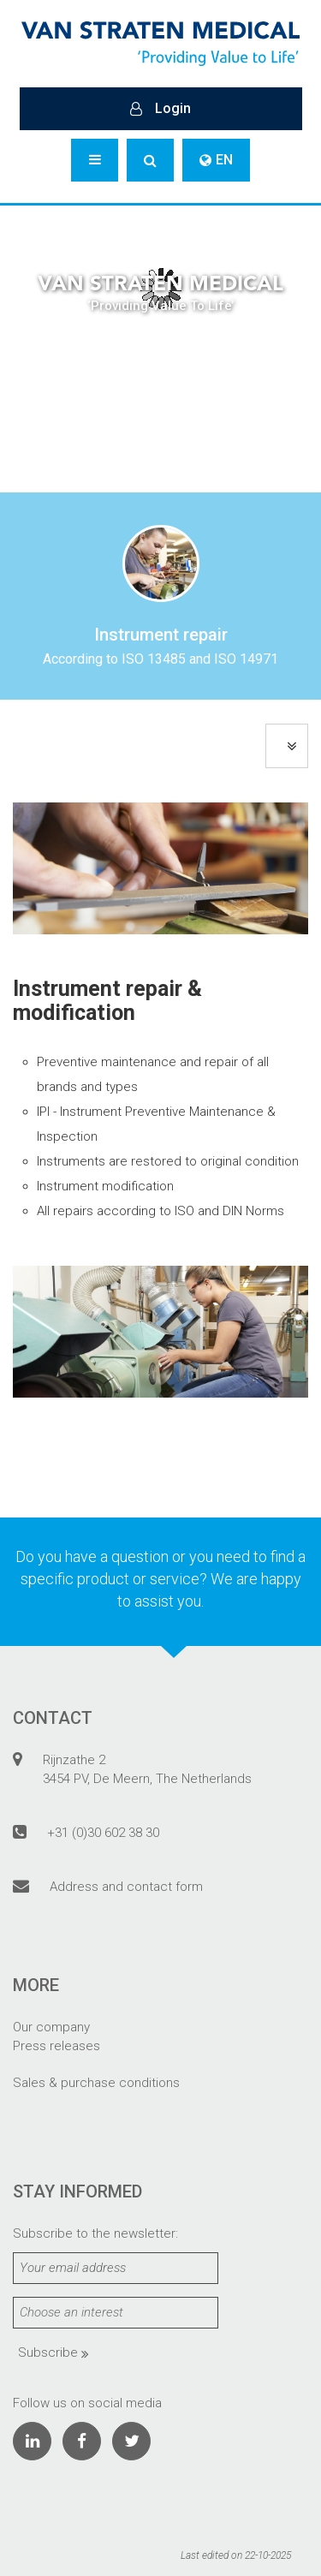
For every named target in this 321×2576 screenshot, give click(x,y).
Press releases (56, 2046)
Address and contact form (126, 1886)
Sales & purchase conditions (96, 2082)
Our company (51, 2027)
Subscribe (53, 2352)
